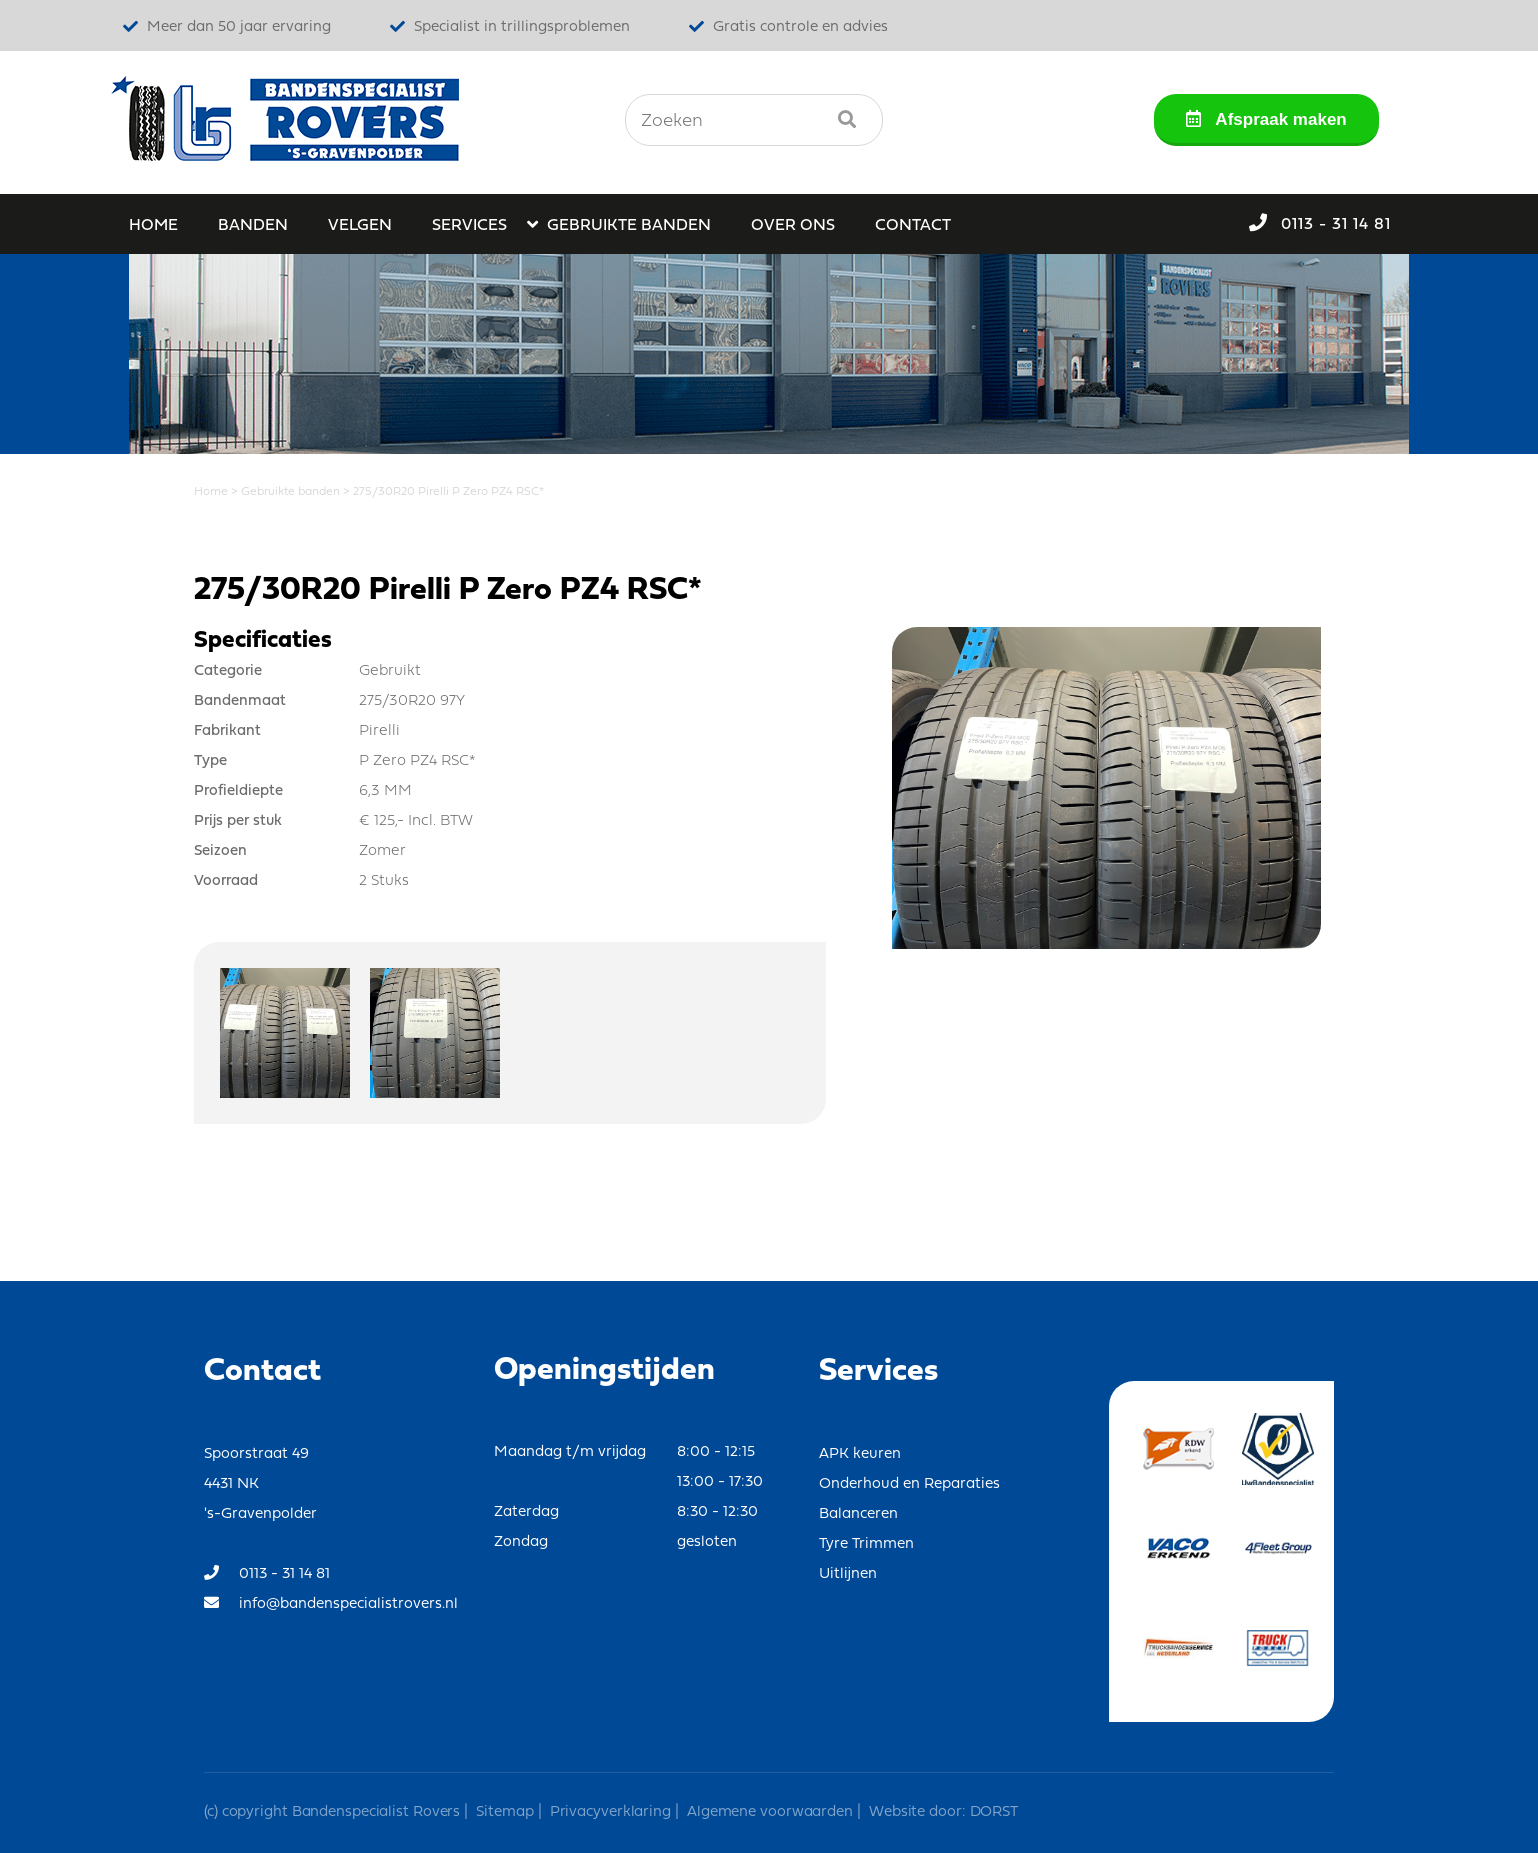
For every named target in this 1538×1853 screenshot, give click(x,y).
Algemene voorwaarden (770, 1812)
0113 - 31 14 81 (1320, 223)
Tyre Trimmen (866, 1544)
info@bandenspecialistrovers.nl (331, 1603)
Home (153, 226)
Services (469, 226)
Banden (253, 226)
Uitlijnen (848, 1574)
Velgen (360, 226)
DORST (992, 1812)
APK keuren (860, 1454)
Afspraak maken (1266, 119)
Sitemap (504, 1812)
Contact (913, 226)
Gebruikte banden (629, 226)
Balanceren (858, 1514)
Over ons (793, 226)
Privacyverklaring (610, 1812)
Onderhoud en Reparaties (909, 1484)
